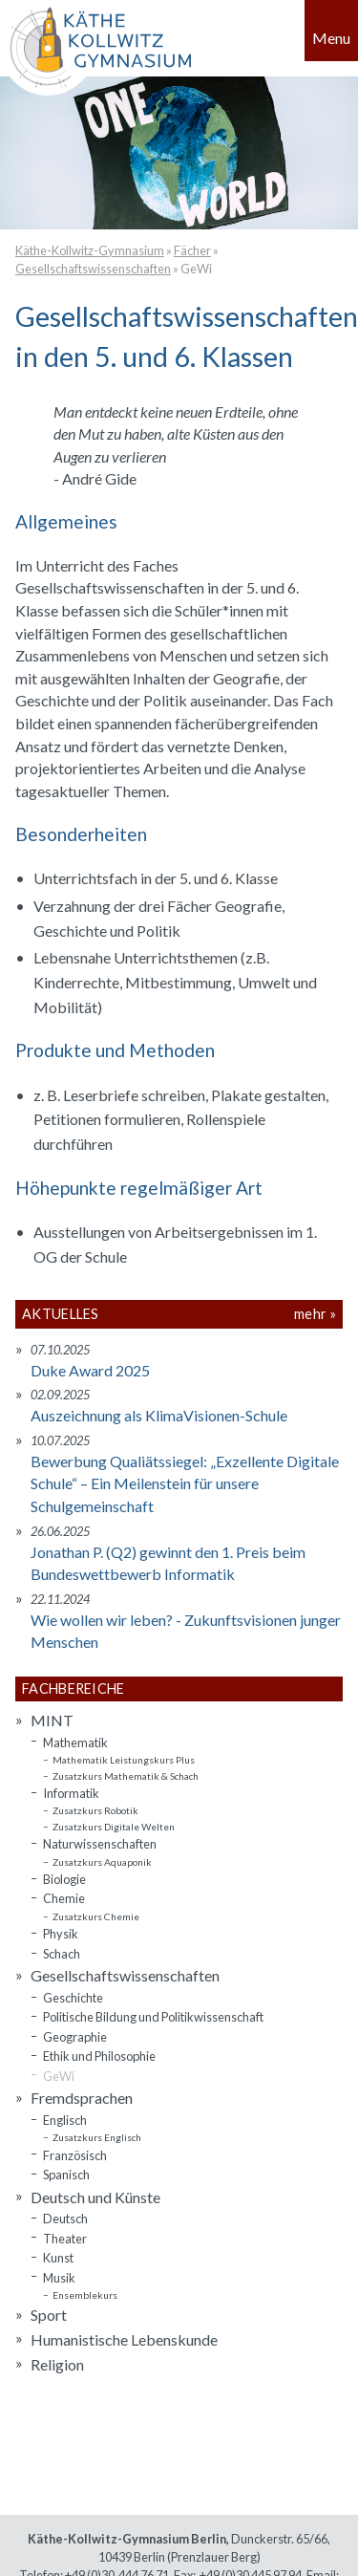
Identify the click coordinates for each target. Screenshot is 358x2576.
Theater (65, 2238)
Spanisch (66, 2174)
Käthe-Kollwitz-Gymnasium (89, 250)
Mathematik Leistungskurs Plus (124, 1759)
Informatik (71, 1793)
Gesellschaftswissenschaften (93, 268)
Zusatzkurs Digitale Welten (114, 1826)
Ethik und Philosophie (99, 2056)
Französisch (75, 2155)
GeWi (196, 268)
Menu (331, 38)
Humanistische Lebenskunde (124, 2339)
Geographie (75, 2037)
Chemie (64, 1898)
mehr (310, 1314)
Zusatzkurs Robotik (95, 1810)
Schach (61, 1953)
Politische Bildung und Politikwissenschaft (153, 2016)
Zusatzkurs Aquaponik (102, 1862)
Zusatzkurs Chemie (96, 1916)
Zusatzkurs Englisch (97, 2137)
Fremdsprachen (82, 2098)
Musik (59, 2277)
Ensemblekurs (85, 2295)
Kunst (58, 2257)
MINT (52, 1720)
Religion (57, 2364)
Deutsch (65, 2218)
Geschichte (73, 1997)
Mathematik (75, 1742)
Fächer (192, 250)
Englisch (65, 2120)
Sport (49, 2314)
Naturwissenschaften (100, 1843)
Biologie (64, 1879)
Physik (60, 1933)
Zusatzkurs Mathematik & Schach (126, 1776)
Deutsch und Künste (95, 2197)
